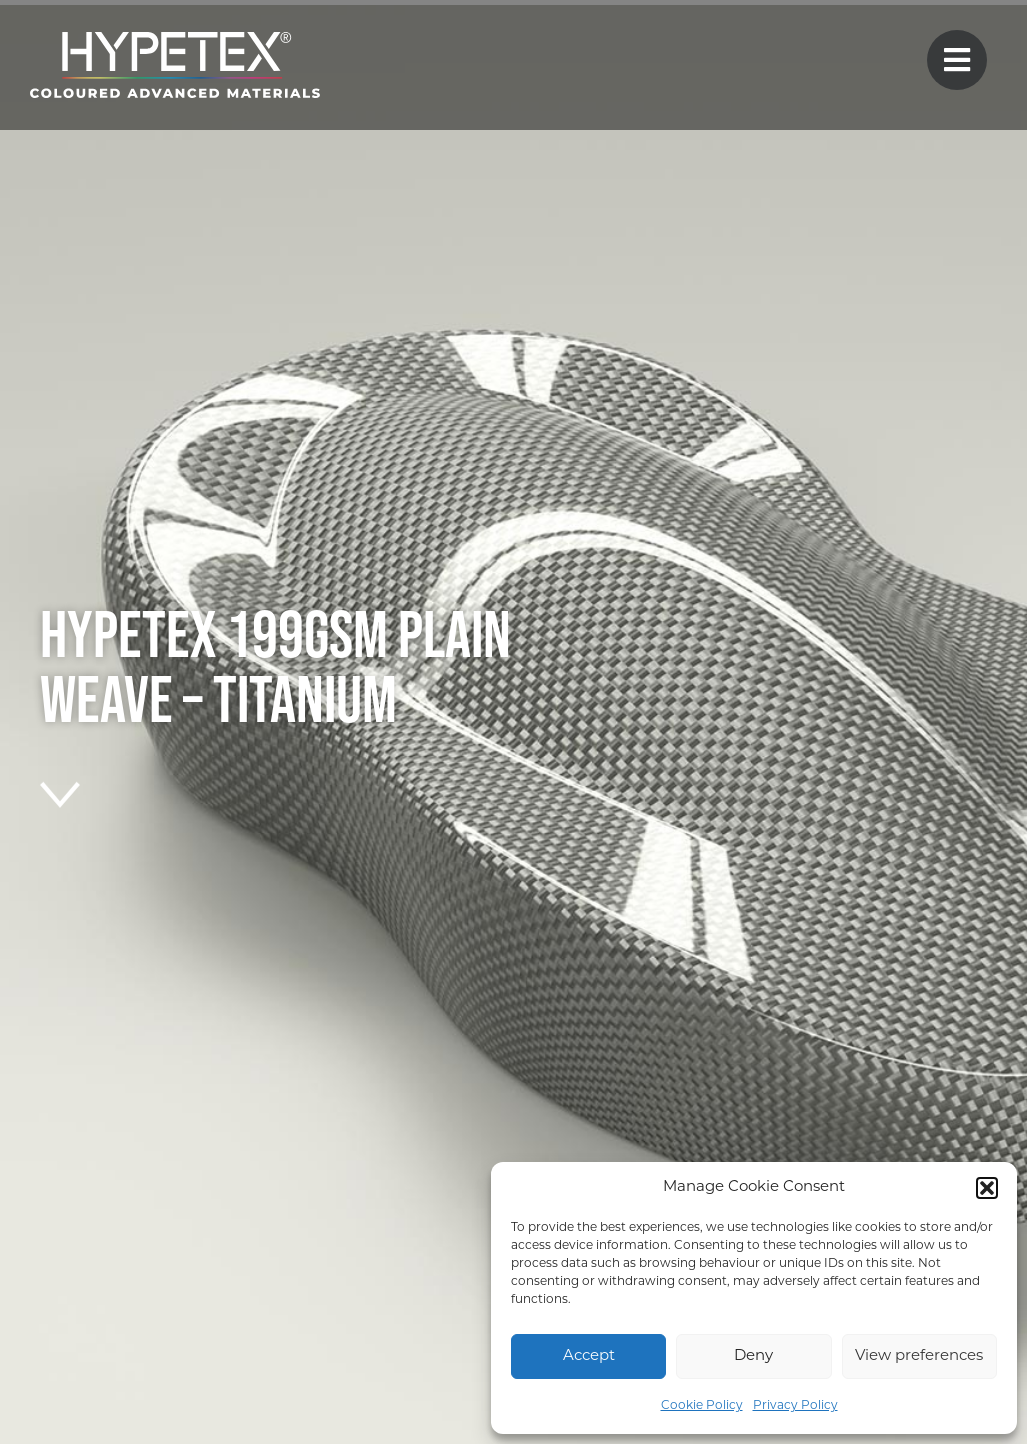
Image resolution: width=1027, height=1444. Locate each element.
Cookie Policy (702, 1406)
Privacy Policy (795, 1406)
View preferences (919, 1356)
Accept (589, 1356)
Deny (753, 1356)
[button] (987, 1188)
